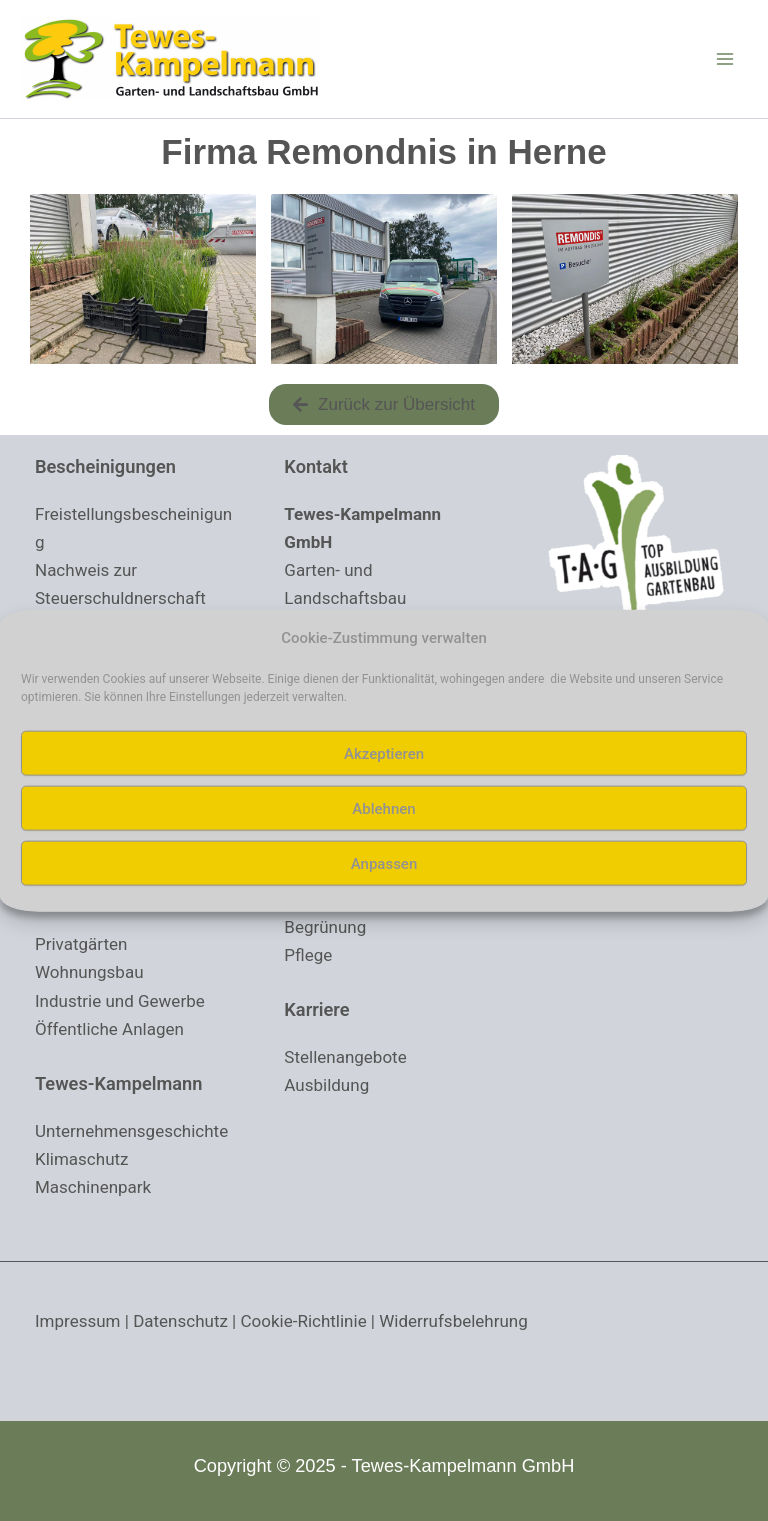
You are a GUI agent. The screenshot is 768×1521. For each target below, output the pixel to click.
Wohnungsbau (89, 973)
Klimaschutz (82, 1160)
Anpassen (384, 863)
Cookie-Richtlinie (304, 1322)
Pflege (308, 955)
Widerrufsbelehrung (453, 1322)
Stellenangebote (345, 1058)
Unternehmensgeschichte (131, 1132)
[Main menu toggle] (726, 59)
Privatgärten (81, 945)
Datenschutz (180, 1322)
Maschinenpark (93, 1188)
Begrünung (325, 927)
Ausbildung (326, 1086)
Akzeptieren (384, 753)
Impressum (78, 1322)
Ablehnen (383, 808)
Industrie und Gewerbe (120, 1001)
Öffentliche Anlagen (109, 1029)
